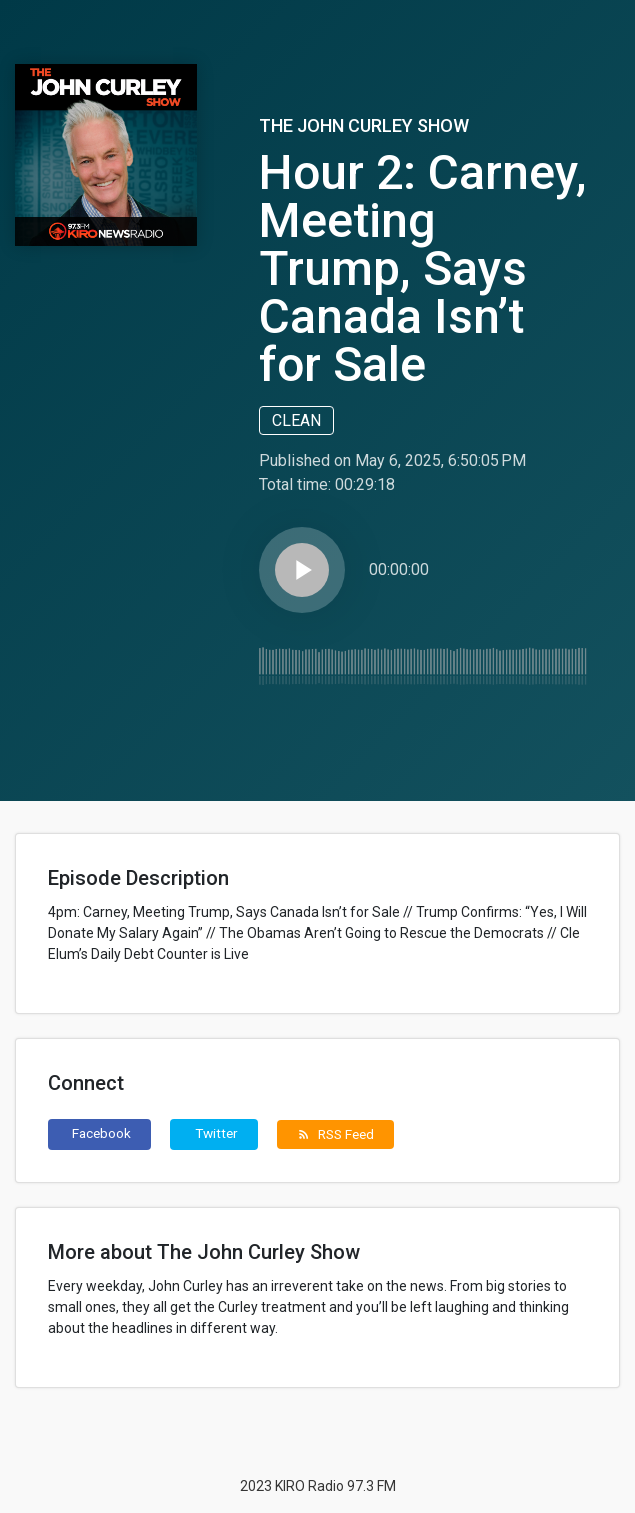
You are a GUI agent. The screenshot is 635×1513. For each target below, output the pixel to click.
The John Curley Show (364, 125)
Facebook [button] (101, 1133)
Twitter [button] (216, 1133)
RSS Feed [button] (335, 1134)
